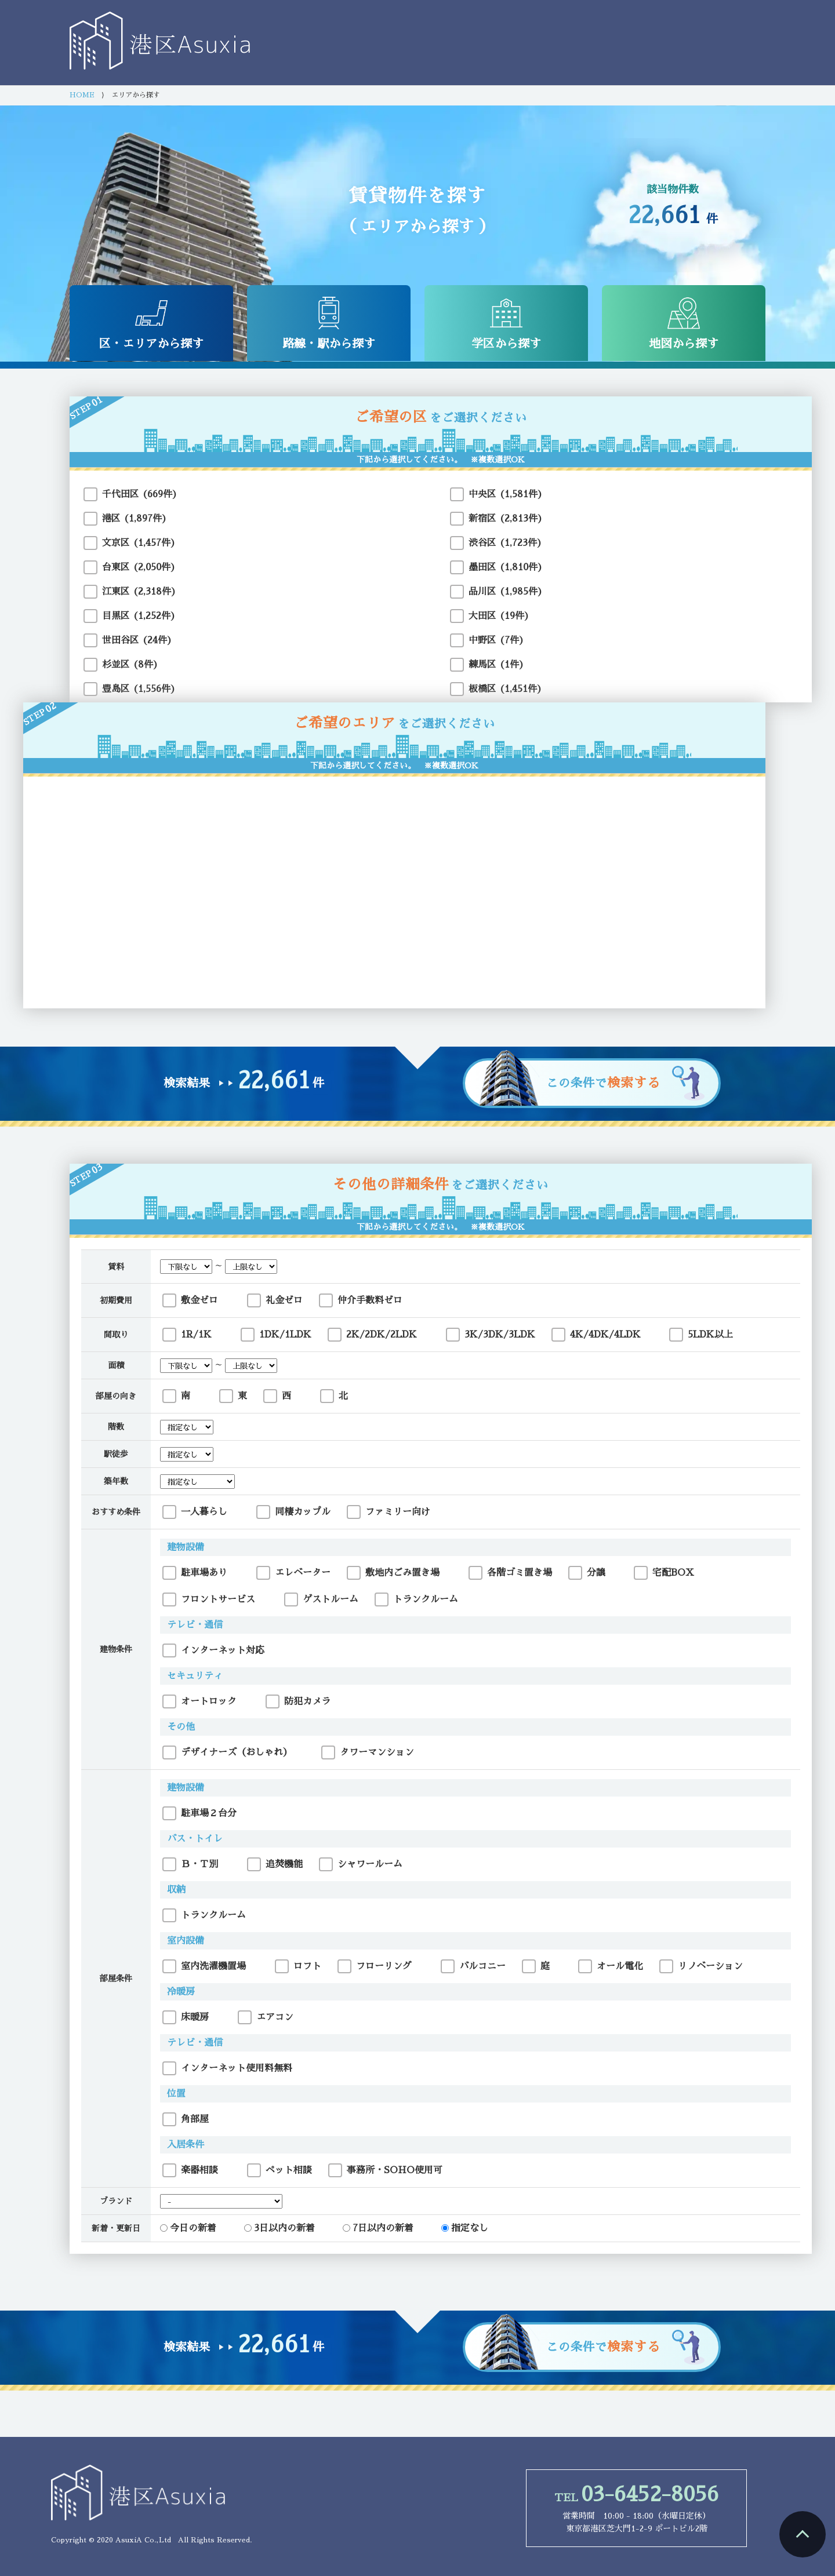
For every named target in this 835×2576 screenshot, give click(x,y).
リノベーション (701, 1966)
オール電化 (610, 1966)
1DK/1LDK (276, 1335)
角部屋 (185, 2119)
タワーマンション (367, 1752)
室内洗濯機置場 (204, 1966)
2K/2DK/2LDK (372, 1335)
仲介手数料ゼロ (360, 1300)
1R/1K (187, 1335)
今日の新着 (188, 2228)
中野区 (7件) (496, 640)
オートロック (199, 1701)
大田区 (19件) (499, 616)
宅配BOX (664, 1573)
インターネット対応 (213, 1650)
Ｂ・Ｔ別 (190, 1864)
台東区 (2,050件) (139, 567)
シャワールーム (360, 1864)
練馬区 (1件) (496, 664)
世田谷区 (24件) (137, 640)
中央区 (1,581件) (506, 494)
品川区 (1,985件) (506, 591)
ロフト (298, 1966)
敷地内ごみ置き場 (393, 1573)
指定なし (464, 2228)
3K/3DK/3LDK (490, 1335)
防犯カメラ (298, 1701)
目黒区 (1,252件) (139, 616)
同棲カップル (293, 1512)
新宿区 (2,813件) (506, 518)
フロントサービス (208, 1599)
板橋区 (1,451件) (505, 689)
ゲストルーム (321, 1599)
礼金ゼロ (275, 1300)
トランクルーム (416, 1599)
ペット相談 (279, 2170)
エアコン (265, 2017)
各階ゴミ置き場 (510, 1573)
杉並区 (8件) (130, 664)
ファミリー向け (388, 1512)
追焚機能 (275, 1864)
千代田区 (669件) (139, 494)
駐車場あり (194, 1573)
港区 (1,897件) (134, 518)
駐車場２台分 (199, 1813)
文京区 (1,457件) (139, 543)
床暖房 (185, 2017)
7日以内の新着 (378, 2228)
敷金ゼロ (190, 1300)
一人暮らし (194, 1512)
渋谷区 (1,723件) (505, 543)
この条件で (603, 1083)
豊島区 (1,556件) (139, 689)
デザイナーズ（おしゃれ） (227, 1752)
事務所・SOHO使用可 (385, 2170)
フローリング (374, 1966)
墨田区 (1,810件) (506, 567)
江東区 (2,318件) (139, 591)
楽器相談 (190, 2170)
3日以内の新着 (279, 2228)
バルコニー (473, 1966)
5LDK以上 (701, 1335)
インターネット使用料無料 (227, 2068)
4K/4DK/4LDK (596, 1335)
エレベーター (293, 1573)
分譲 (586, 1573)
